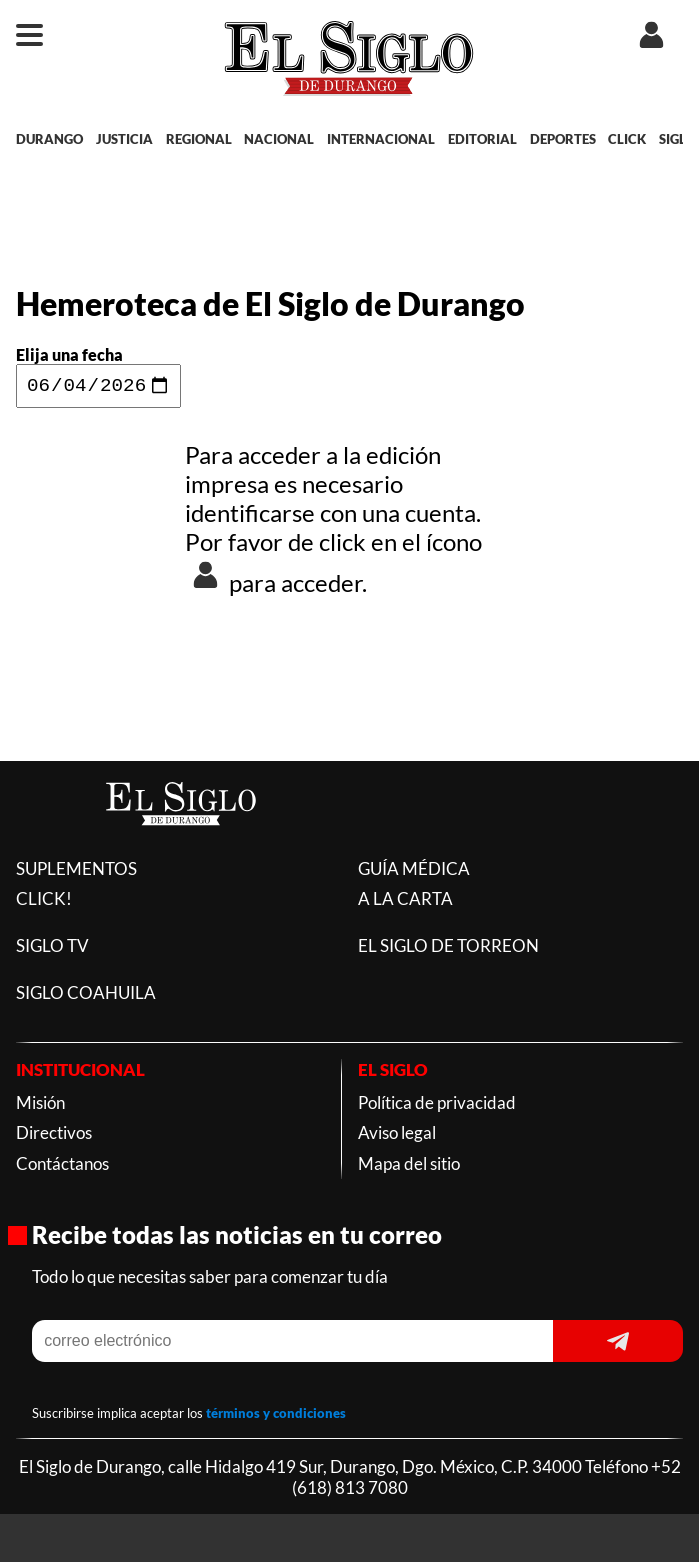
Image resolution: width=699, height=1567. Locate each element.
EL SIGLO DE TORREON (448, 950)
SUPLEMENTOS (76, 873)
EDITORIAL (482, 139)
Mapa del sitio (409, 1168)
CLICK (627, 139)
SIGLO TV (52, 950)
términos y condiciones (276, 1418)
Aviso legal (397, 1137)
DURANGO (49, 139)
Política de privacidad (437, 1107)
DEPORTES (563, 139)
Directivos (54, 1137)
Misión (40, 1107)
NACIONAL (279, 139)
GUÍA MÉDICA (414, 873)
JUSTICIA (124, 139)
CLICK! (44, 903)
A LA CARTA (405, 903)
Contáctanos (62, 1168)
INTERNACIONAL (381, 139)
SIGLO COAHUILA (86, 997)
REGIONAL (199, 139)
